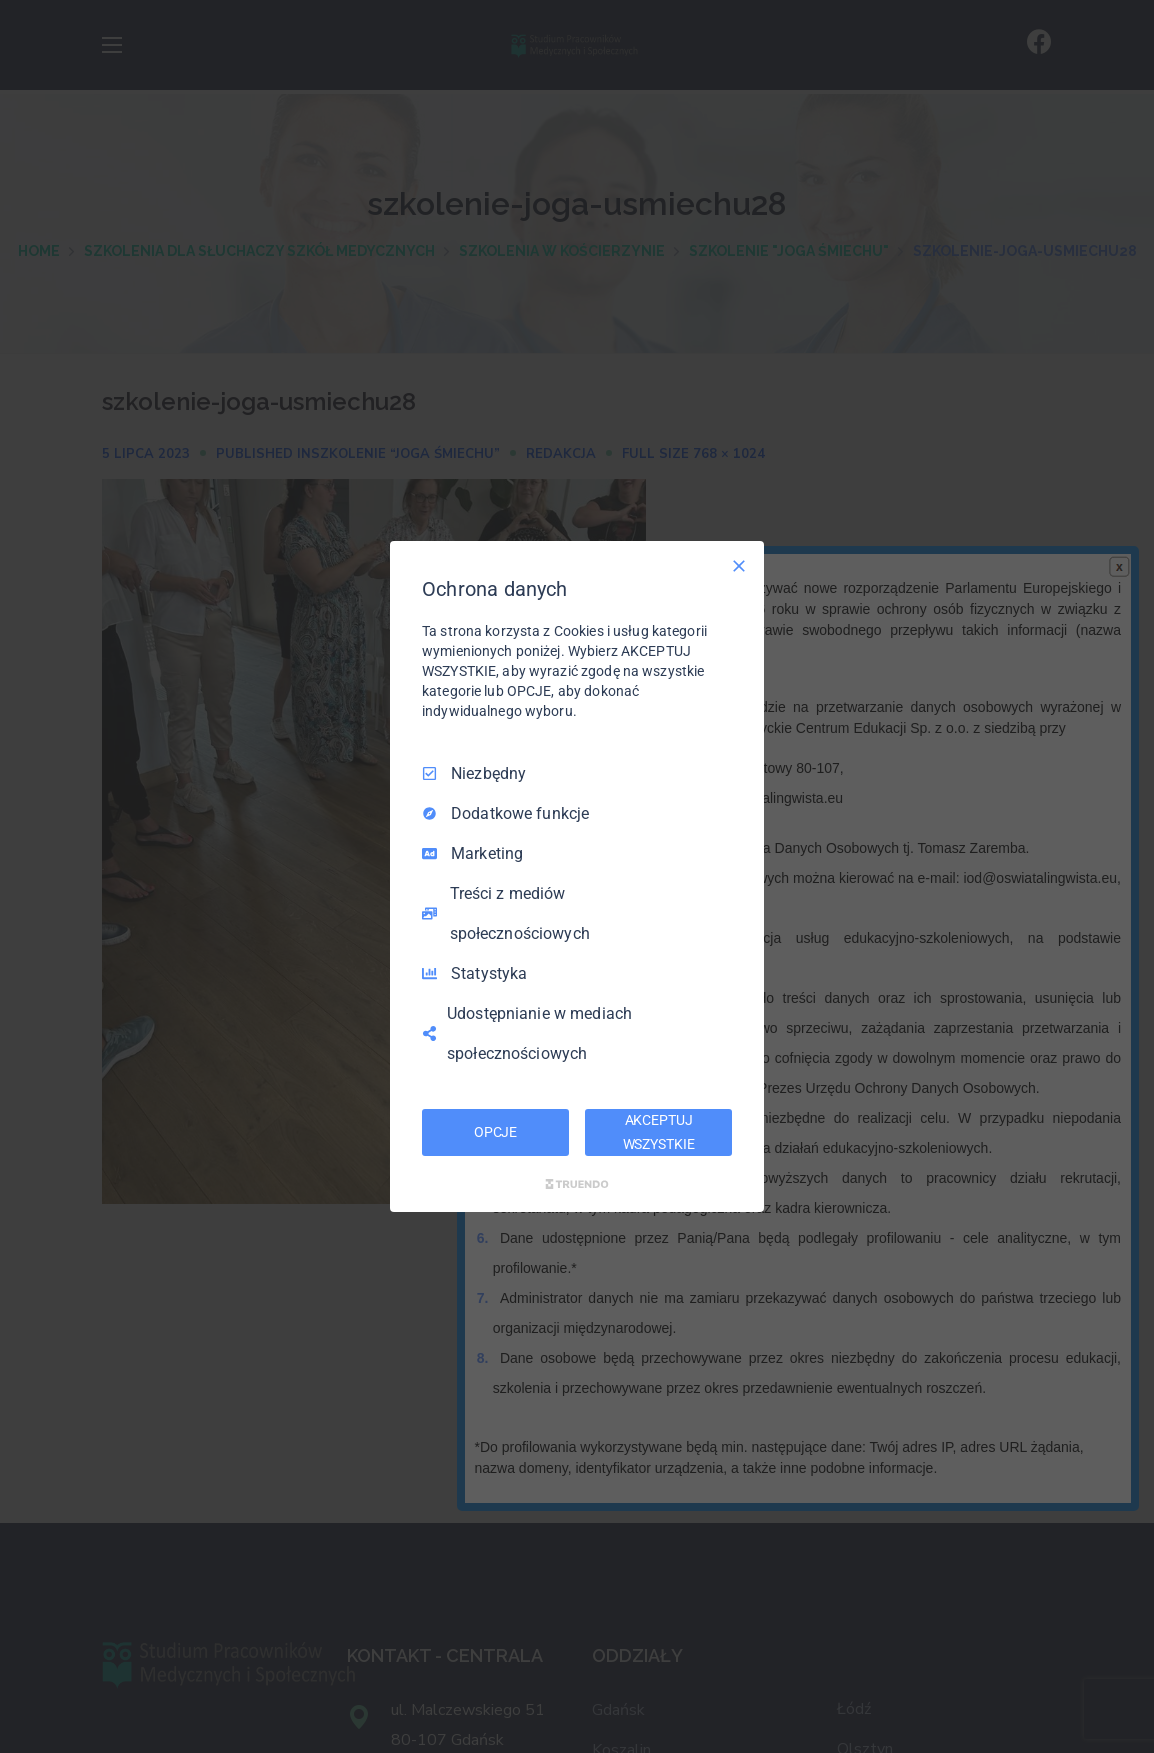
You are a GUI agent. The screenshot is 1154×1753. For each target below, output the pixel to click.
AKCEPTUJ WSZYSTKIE (659, 1132)
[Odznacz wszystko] (739, 566)
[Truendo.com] (577, 1184)
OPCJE (495, 1132)
